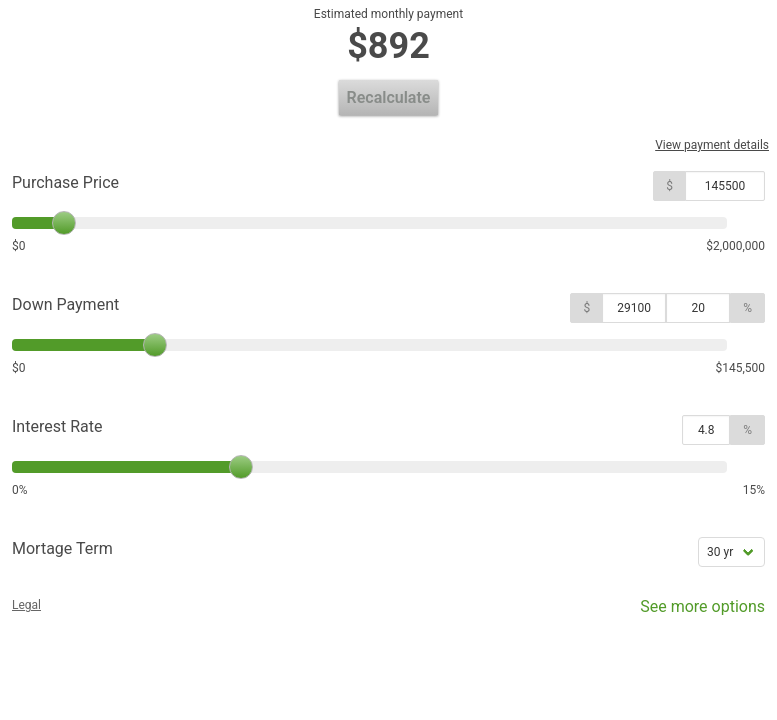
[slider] (64, 223)
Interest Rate (57, 426)
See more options (688, 611)
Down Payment (65, 304)
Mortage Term (62, 548)
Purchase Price (65, 182)
